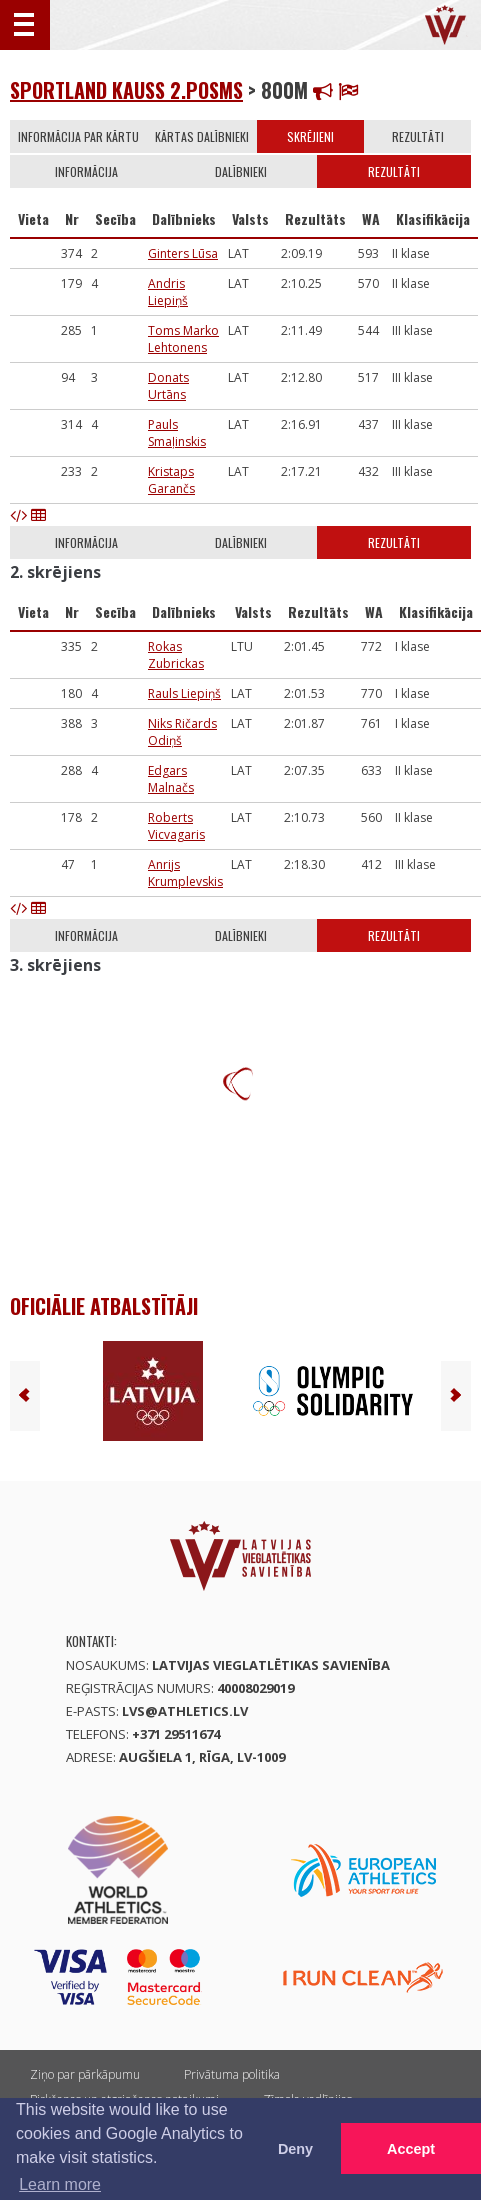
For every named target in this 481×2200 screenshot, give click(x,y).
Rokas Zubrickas (176, 655)
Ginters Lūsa (183, 253)
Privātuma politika (232, 2074)
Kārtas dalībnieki (202, 136)
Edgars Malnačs (171, 779)
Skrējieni (310, 136)
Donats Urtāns (168, 386)
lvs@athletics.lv (185, 1711)
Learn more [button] (60, 2184)
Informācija (86, 171)
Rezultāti (418, 136)
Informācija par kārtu (78, 136)
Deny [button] (295, 2149)
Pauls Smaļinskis (177, 433)
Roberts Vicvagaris (176, 826)
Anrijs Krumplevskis (185, 873)
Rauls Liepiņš (184, 693)
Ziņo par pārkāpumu (85, 2074)
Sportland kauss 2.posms (126, 90)
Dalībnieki (241, 171)
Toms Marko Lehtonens (183, 339)
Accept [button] (411, 2149)
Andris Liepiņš (168, 292)
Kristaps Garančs (171, 480)
